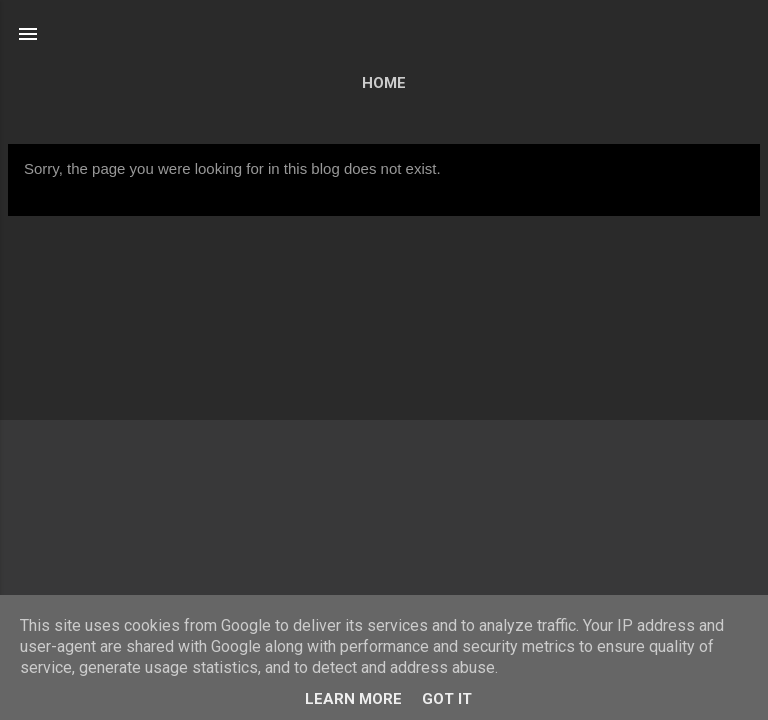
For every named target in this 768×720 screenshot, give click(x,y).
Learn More (353, 699)
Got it (447, 699)
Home (384, 83)
